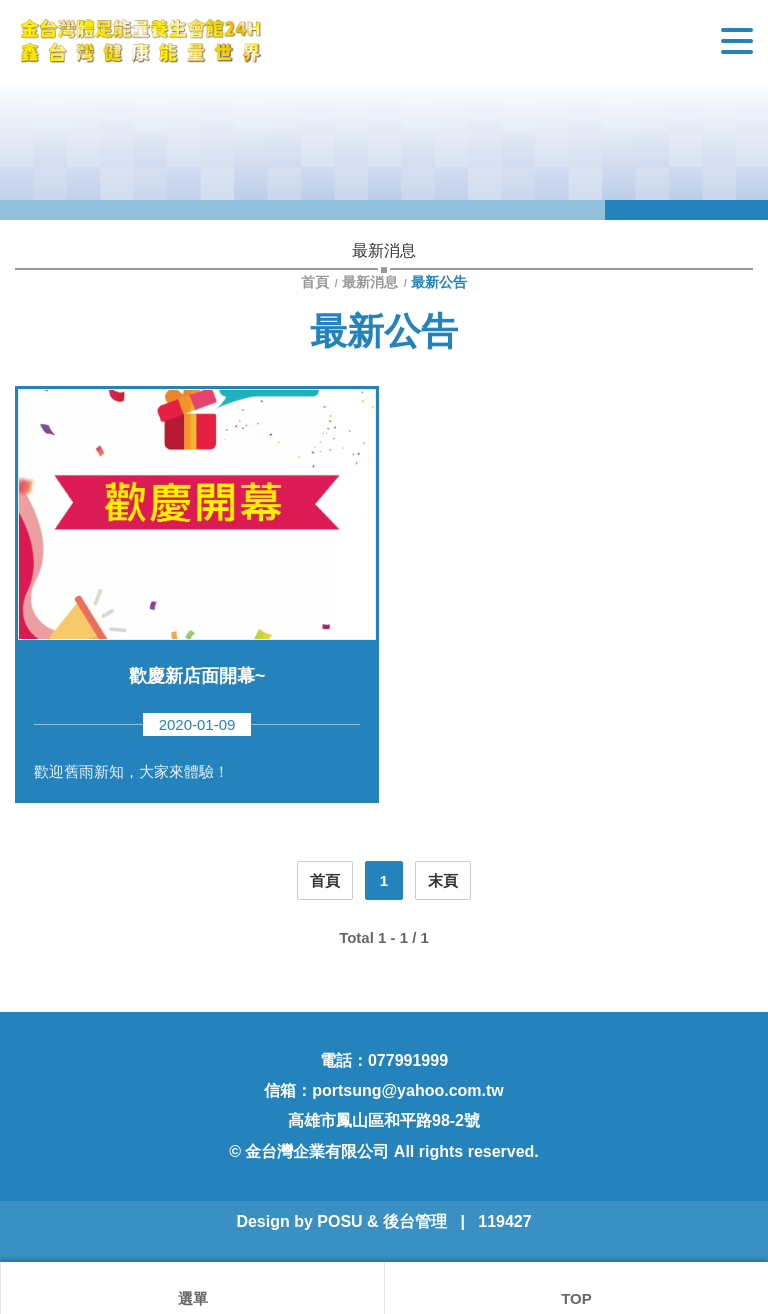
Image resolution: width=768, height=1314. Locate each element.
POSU (339, 1221)
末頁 (443, 880)
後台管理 (415, 1221)
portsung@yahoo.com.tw (408, 1090)
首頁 (317, 282)
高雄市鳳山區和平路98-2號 (384, 1120)
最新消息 (370, 282)
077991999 (408, 1060)
